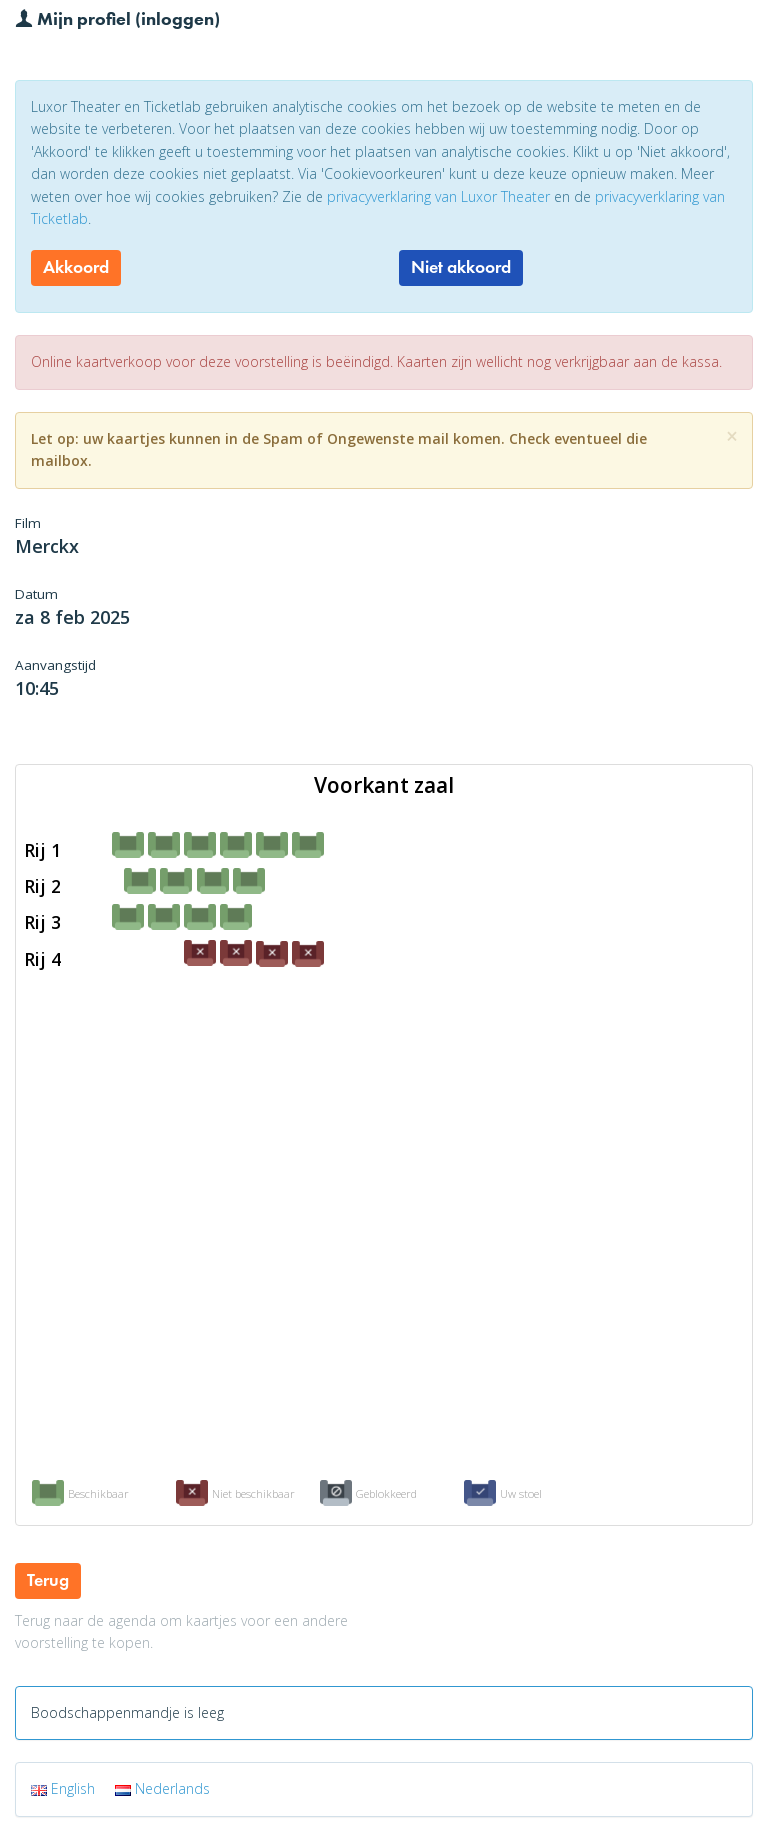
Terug (48, 1580)
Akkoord (76, 267)
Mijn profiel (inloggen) (117, 18)
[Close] (732, 436)
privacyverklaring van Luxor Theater (438, 196)
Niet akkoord (461, 267)
